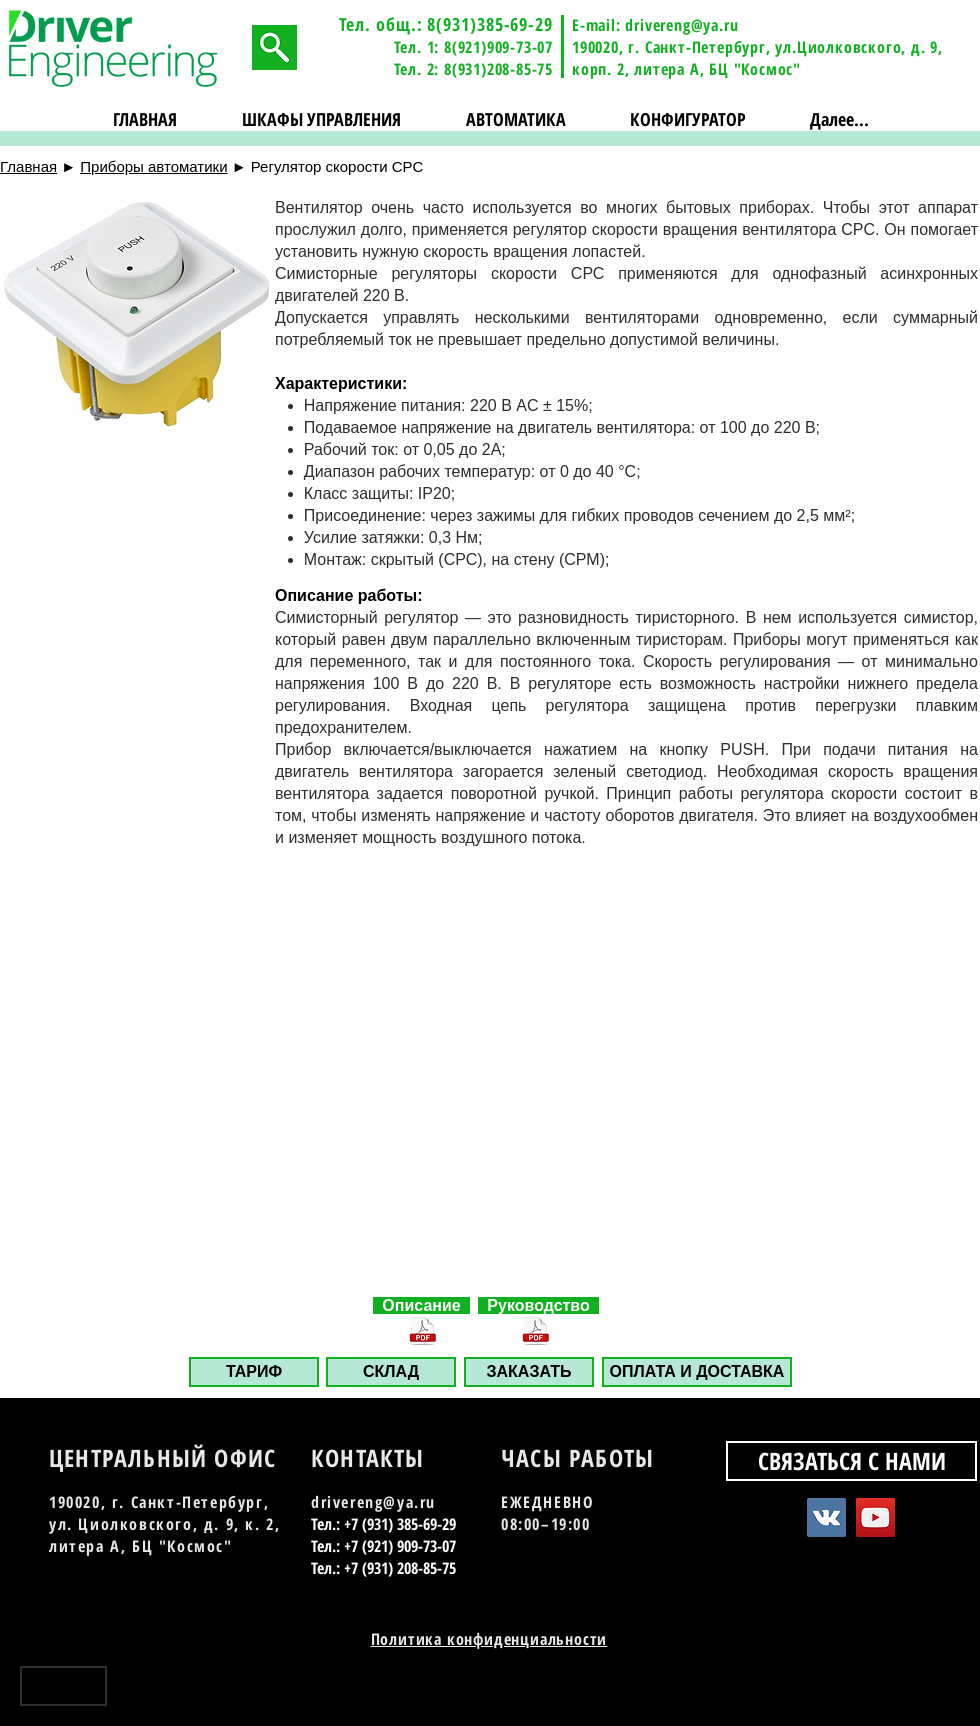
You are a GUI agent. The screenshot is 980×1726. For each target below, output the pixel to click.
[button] (322, 119)
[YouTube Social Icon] (875, 1517)
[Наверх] (63, 1686)
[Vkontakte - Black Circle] (877, 1693)
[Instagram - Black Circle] (947, 1693)
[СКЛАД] (391, 1372)
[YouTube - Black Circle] (912, 1693)
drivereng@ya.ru (681, 25)
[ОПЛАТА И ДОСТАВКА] (697, 1372)
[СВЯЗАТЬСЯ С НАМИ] (851, 1461)
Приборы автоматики (153, 166)
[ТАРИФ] (254, 1372)
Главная (28, 166)
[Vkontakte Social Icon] (826, 1517)
